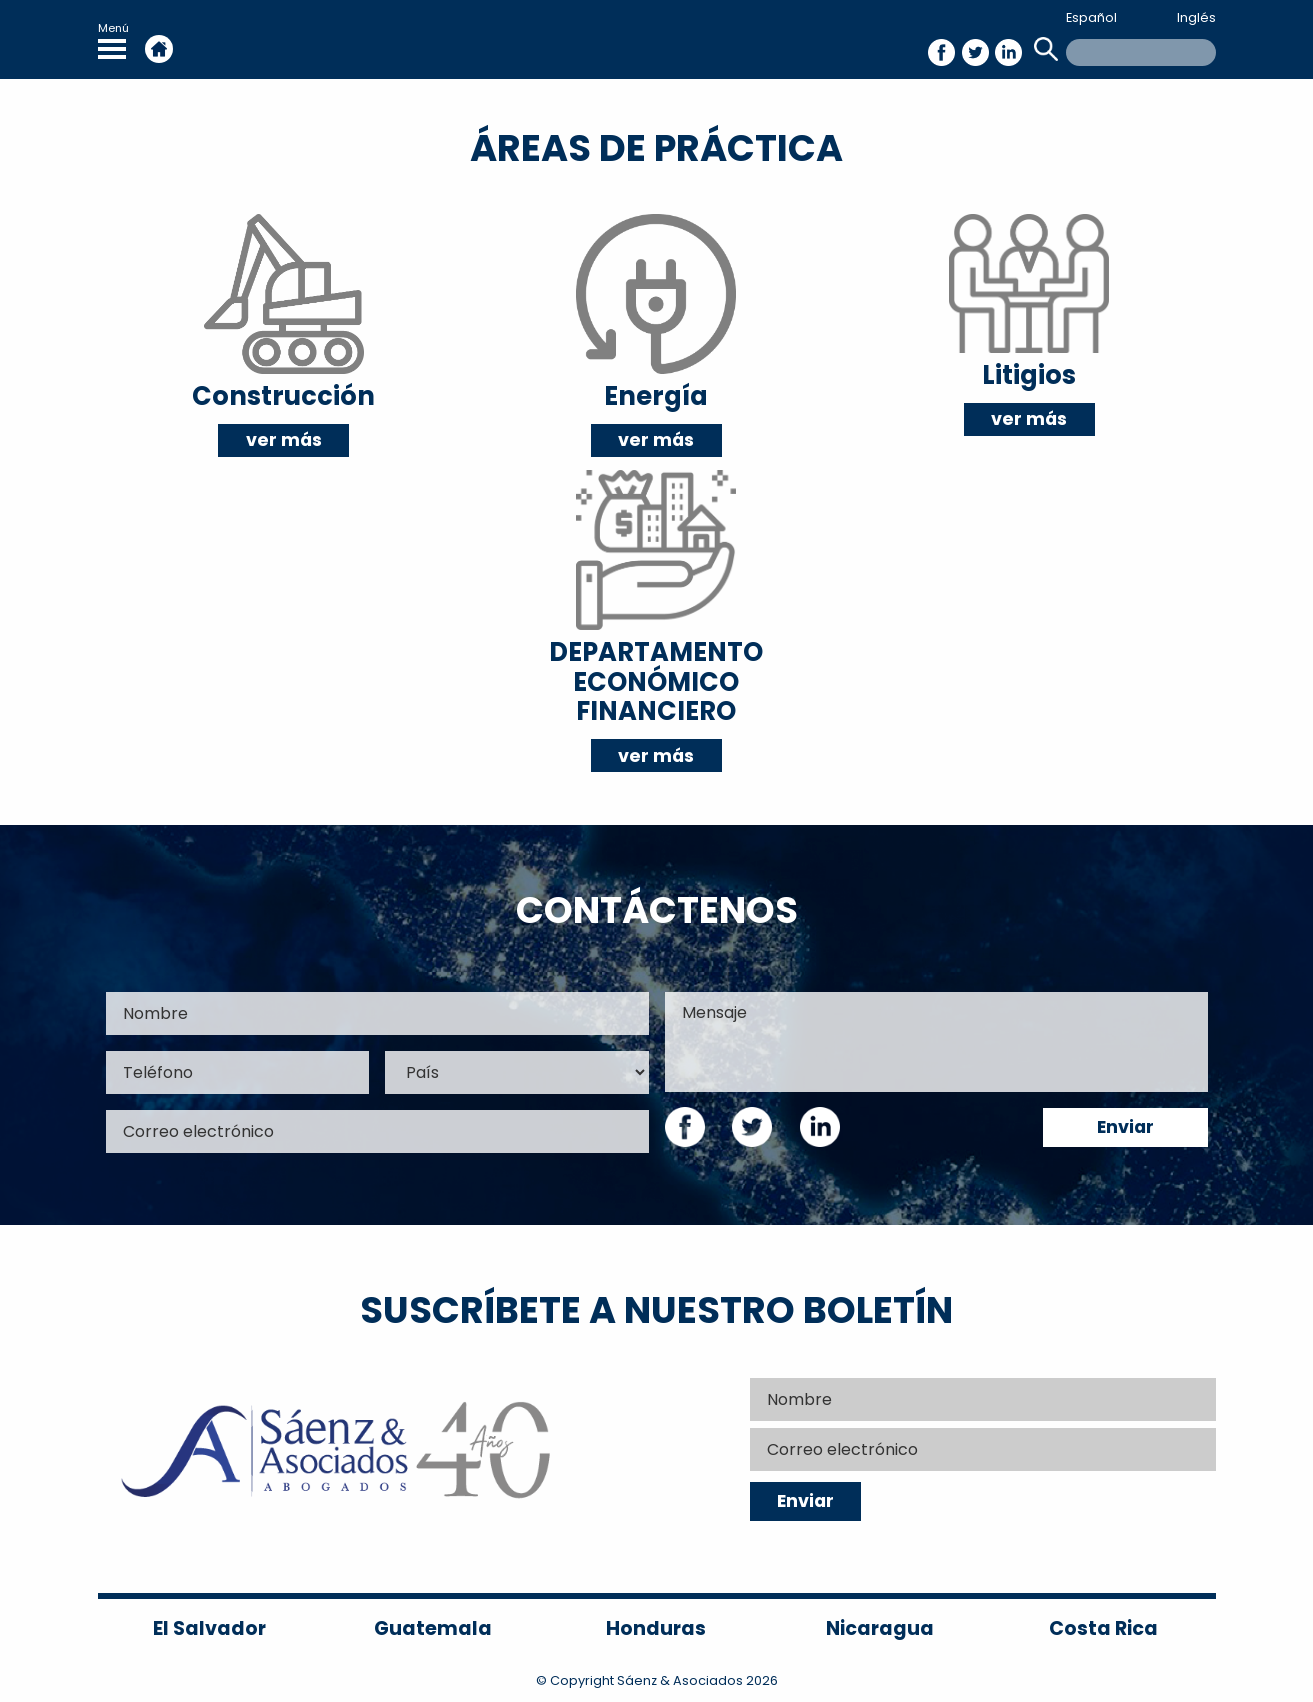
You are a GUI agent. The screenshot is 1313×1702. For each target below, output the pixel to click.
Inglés (1196, 17)
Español (1091, 17)
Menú (113, 39)
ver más (284, 440)
